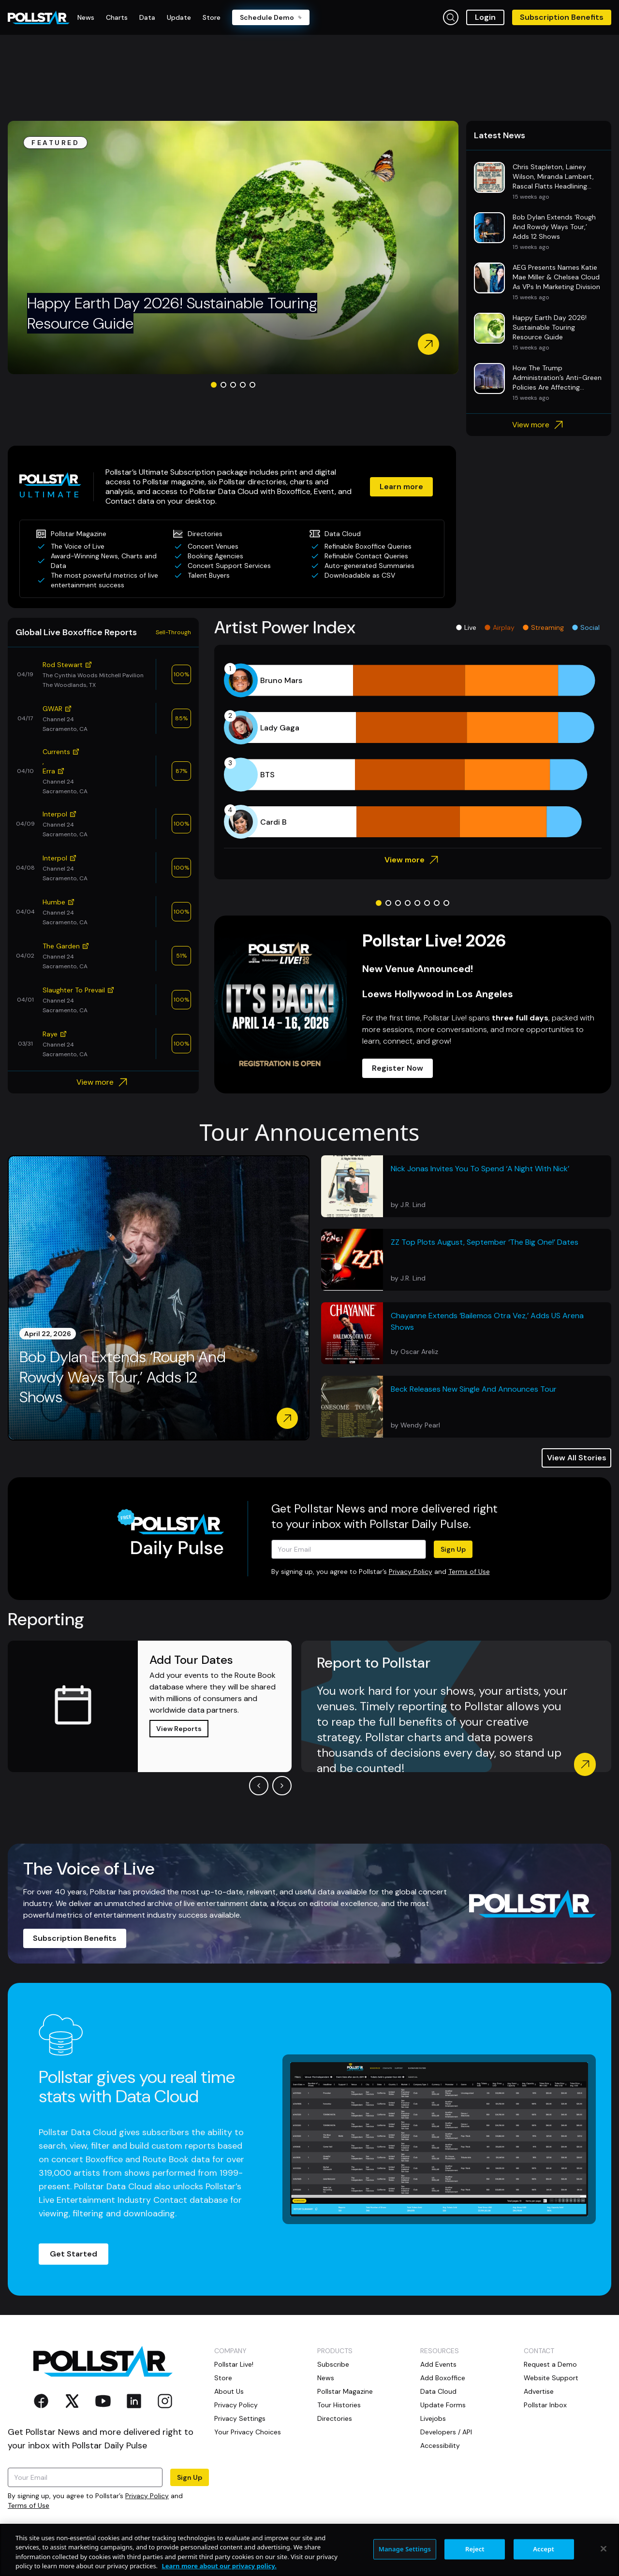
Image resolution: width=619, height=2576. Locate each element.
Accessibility (440, 2445)
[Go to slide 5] (252, 385)
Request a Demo (550, 2364)
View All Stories (576, 1458)
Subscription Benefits (562, 17)
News (325, 2377)
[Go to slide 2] (223, 385)
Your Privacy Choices (247, 2432)
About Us (229, 2391)
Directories (334, 2418)
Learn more (401, 486)
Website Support (551, 2377)
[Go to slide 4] (243, 385)
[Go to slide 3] (233, 385)
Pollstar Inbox (545, 2405)
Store (223, 2377)
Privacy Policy (410, 1571)
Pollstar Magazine (345, 2391)
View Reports (179, 1728)
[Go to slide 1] (214, 385)
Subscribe (333, 2364)
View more (539, 425)
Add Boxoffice (442, 2377)
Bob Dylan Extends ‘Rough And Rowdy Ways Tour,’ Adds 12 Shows (122, 1377)
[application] (413, 751)
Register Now (397, 1068)
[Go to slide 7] (437, 903)
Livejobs (433, 2418)
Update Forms (443, 2405)
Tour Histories (339, 2405)
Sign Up (453, 1549)
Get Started (73, 2254)
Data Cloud (438, 2391)
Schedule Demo (271, 17)
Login (485, 17)
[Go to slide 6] (427, 903)
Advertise (539, 2391)
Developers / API (446, 2432)
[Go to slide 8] (446, 903)
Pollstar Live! (233, 2364)
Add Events (438, 2364)
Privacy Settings (239, 2418)
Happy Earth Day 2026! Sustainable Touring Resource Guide (172, 313)
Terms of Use (469, 1571)
